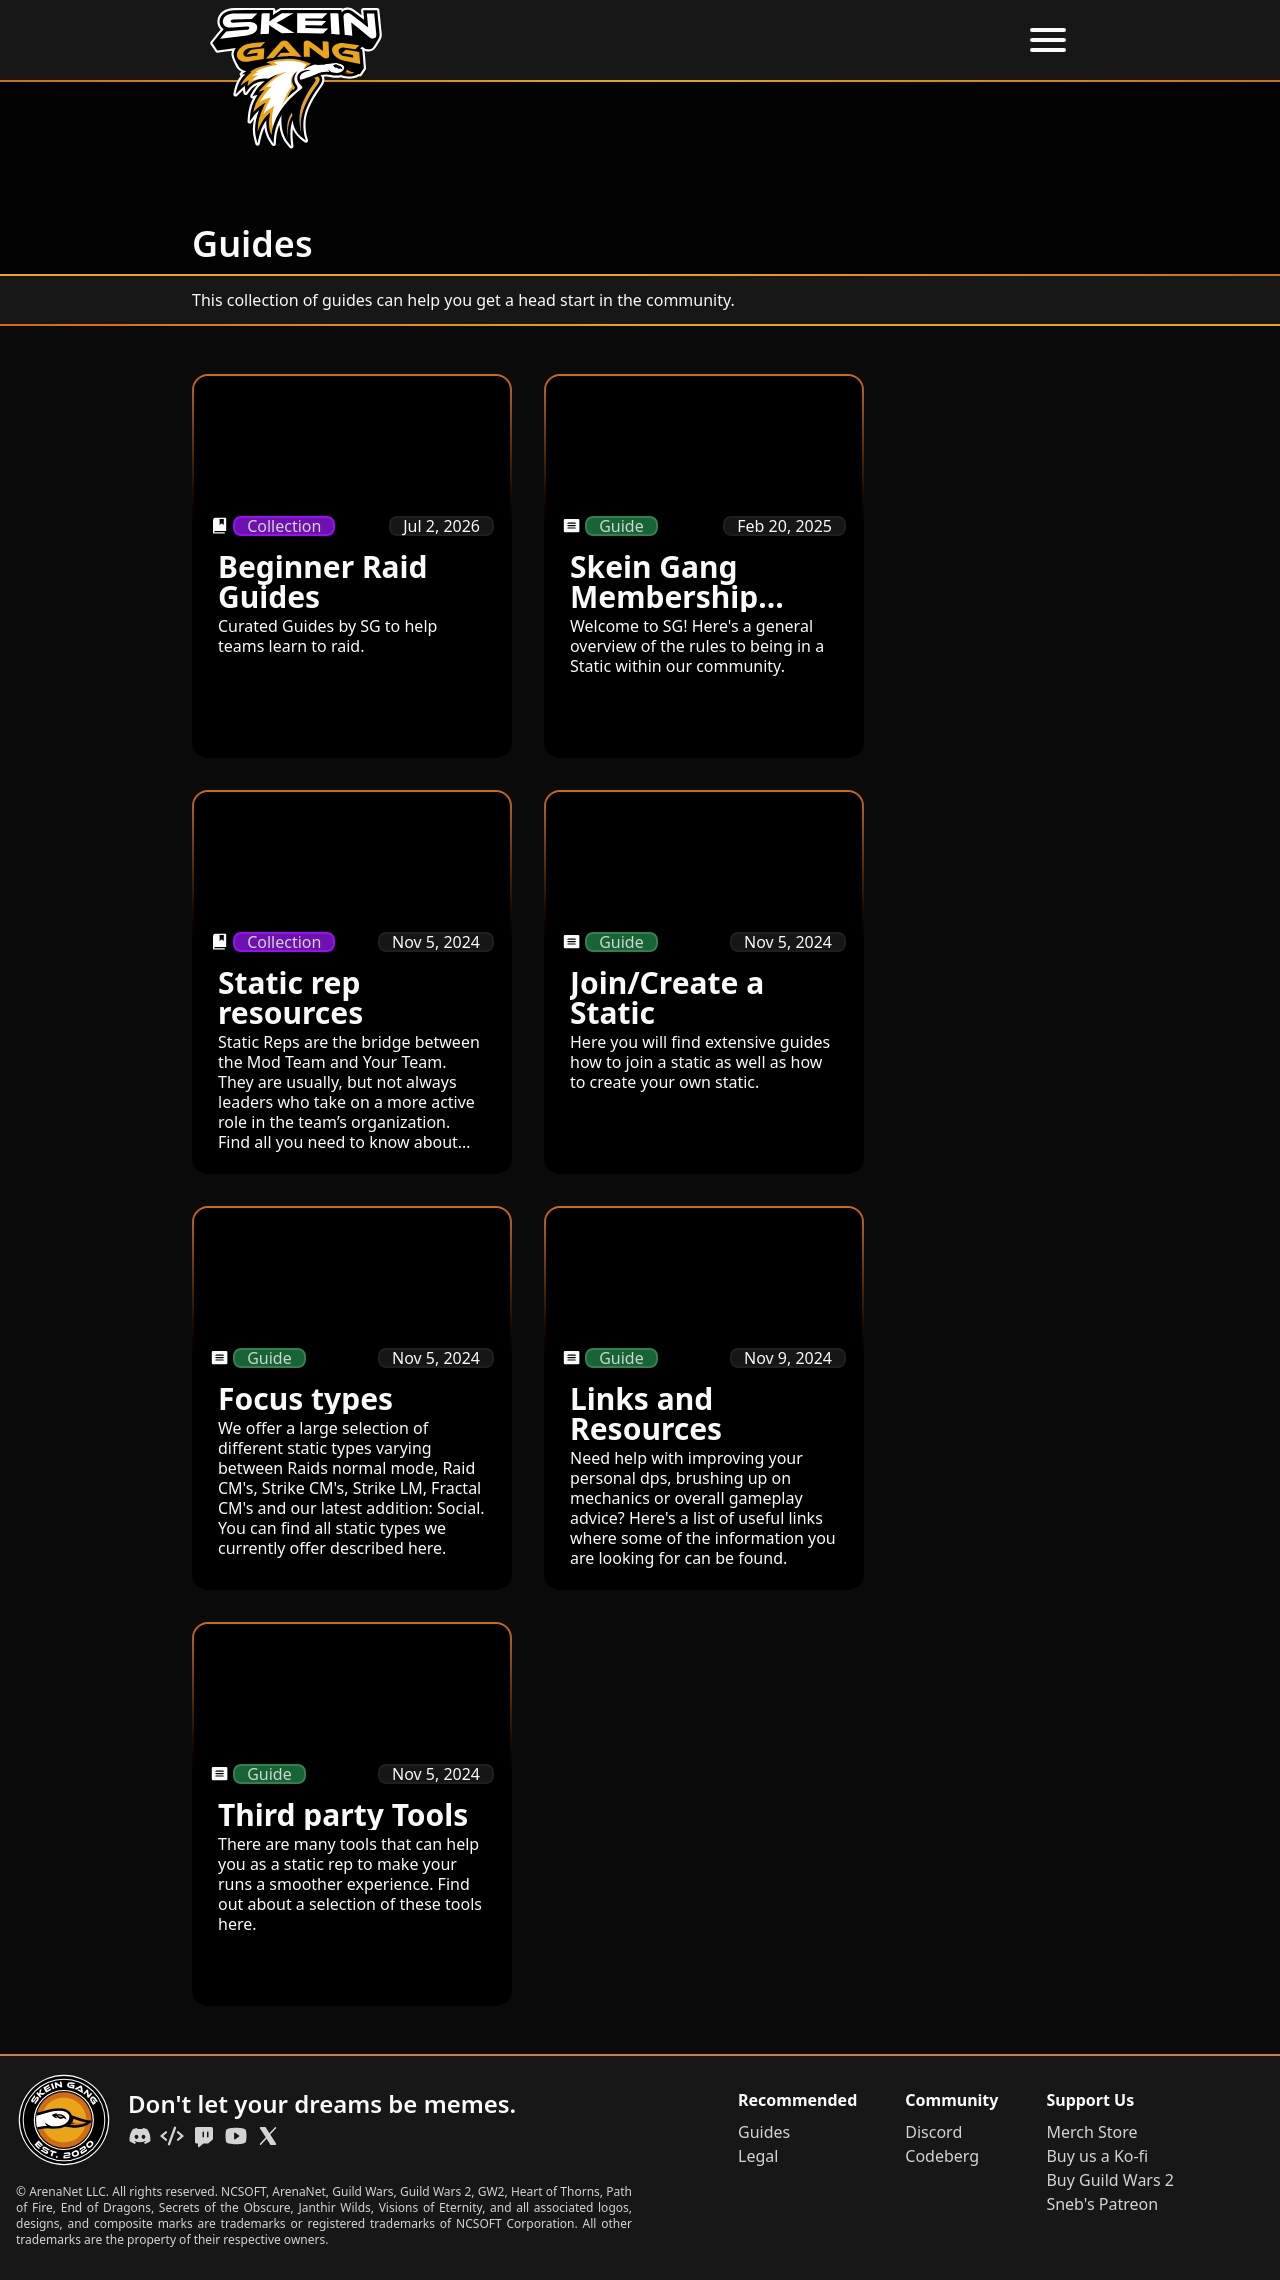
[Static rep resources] (352, 982)
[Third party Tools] (352, 1814)
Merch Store (1091, 2132)
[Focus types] (352, 1398)
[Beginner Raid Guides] (352, 566)
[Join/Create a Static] (704, 982)
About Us (638, 40)
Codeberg (942, 2156)
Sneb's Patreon (1102, 2204)
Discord (933, 2132)
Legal (758, 2156)
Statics (894, 40)
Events (729, 40)
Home (549, 40)
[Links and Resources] (704, 1398)
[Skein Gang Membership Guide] (704, 566)
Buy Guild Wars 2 (1110, 2180)
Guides (812, 40)
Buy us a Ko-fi (1097, 2156)
